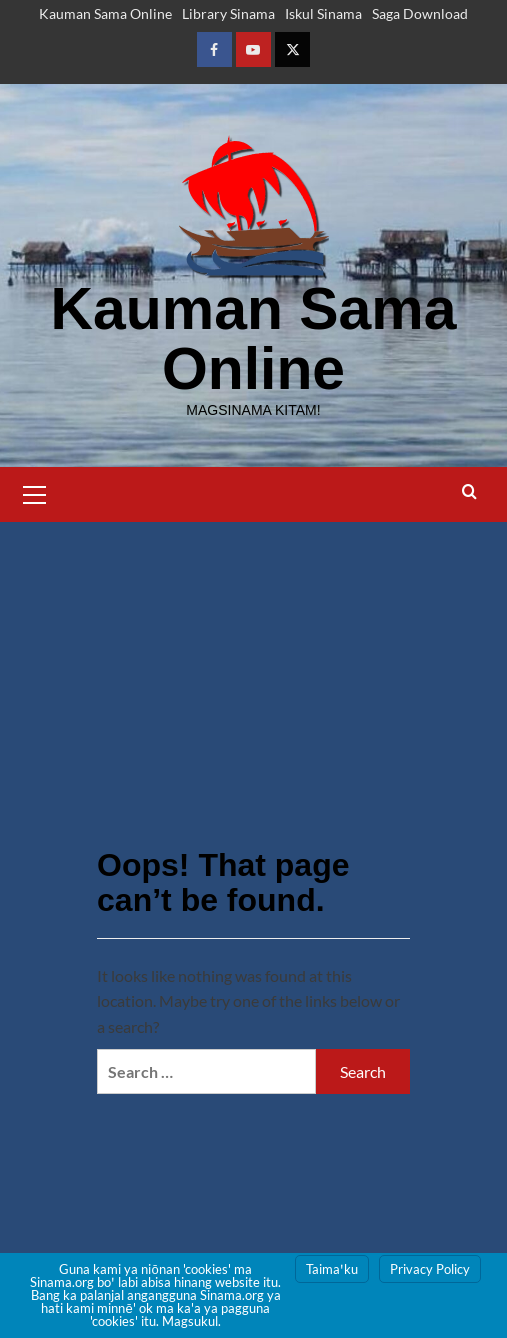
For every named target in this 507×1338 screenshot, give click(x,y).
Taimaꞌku (332, 1269)
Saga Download (420, 13)
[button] (35, 492)
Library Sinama (228, 13)
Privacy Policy (430, 1269)
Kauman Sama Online (105, 13)
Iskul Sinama (323, 13)
